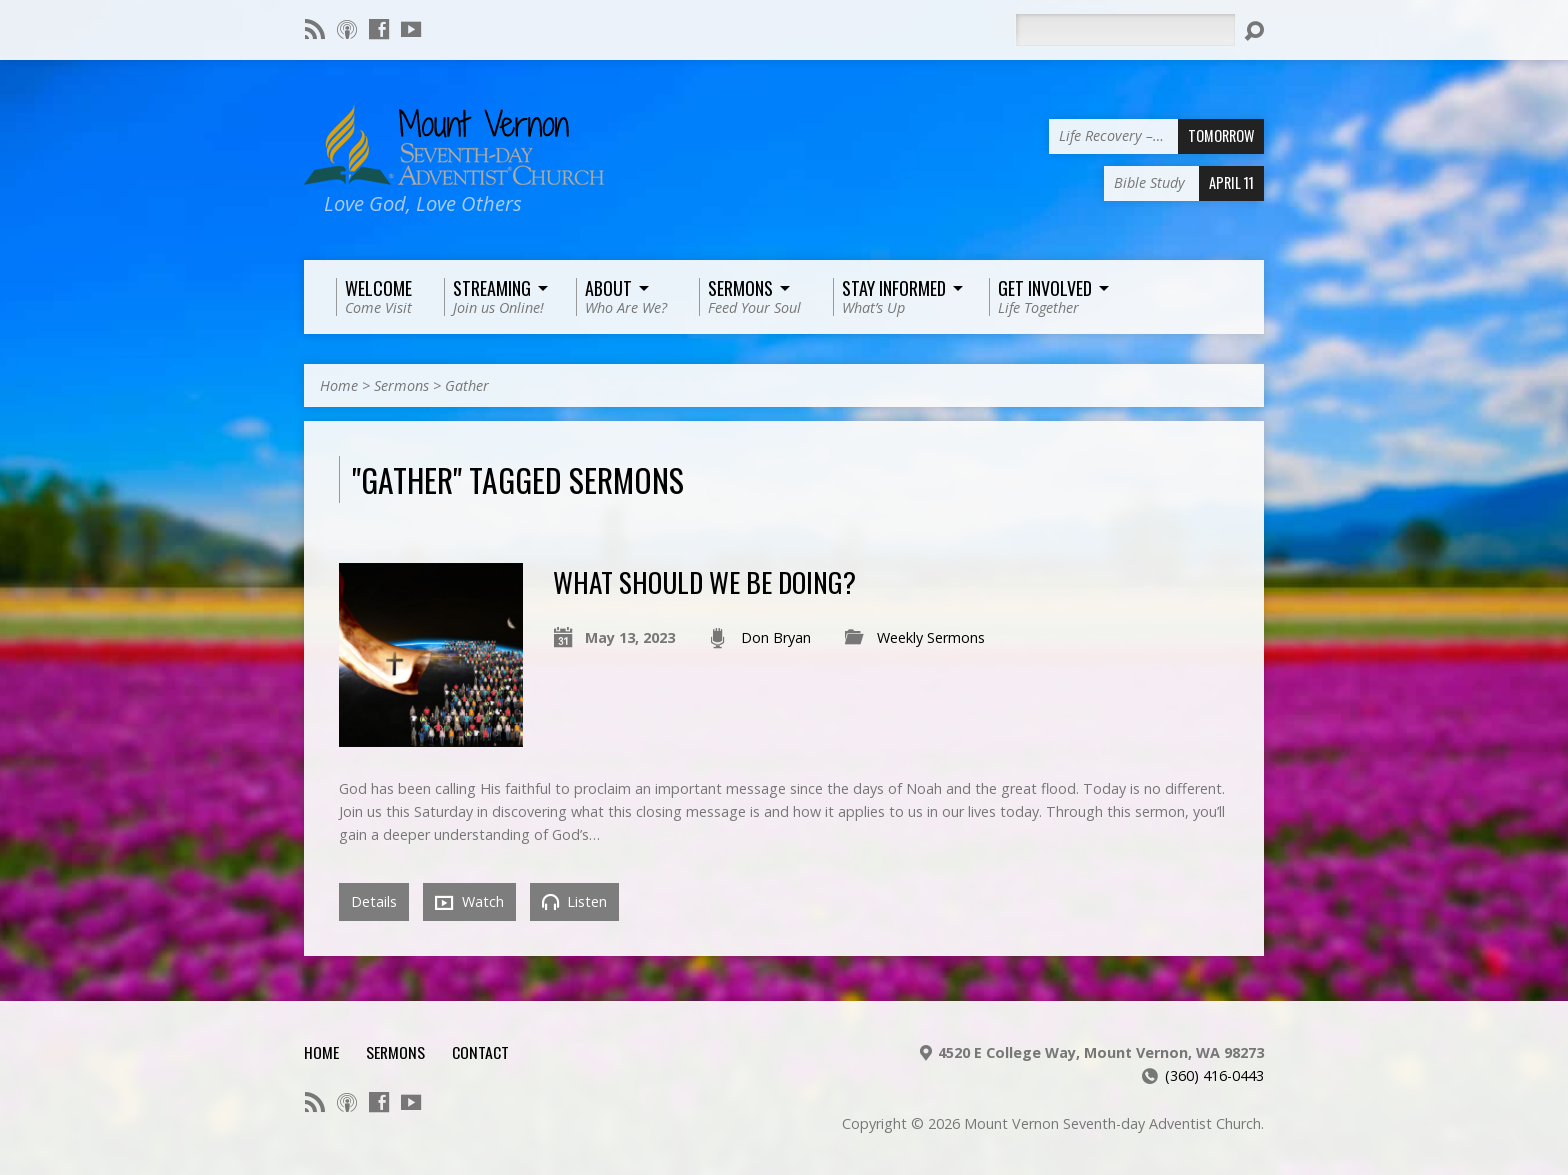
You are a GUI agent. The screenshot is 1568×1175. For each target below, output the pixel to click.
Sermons (401, 385)
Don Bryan (776, 637)
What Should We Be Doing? (704, 581)
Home (339, 385)
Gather (467, 385)
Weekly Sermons (931, 637)
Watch (469, 902)
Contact (480, 1052)
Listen (574, 901)
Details (374, 901)
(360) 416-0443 (1214, 1075)
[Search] (1125, 30)
